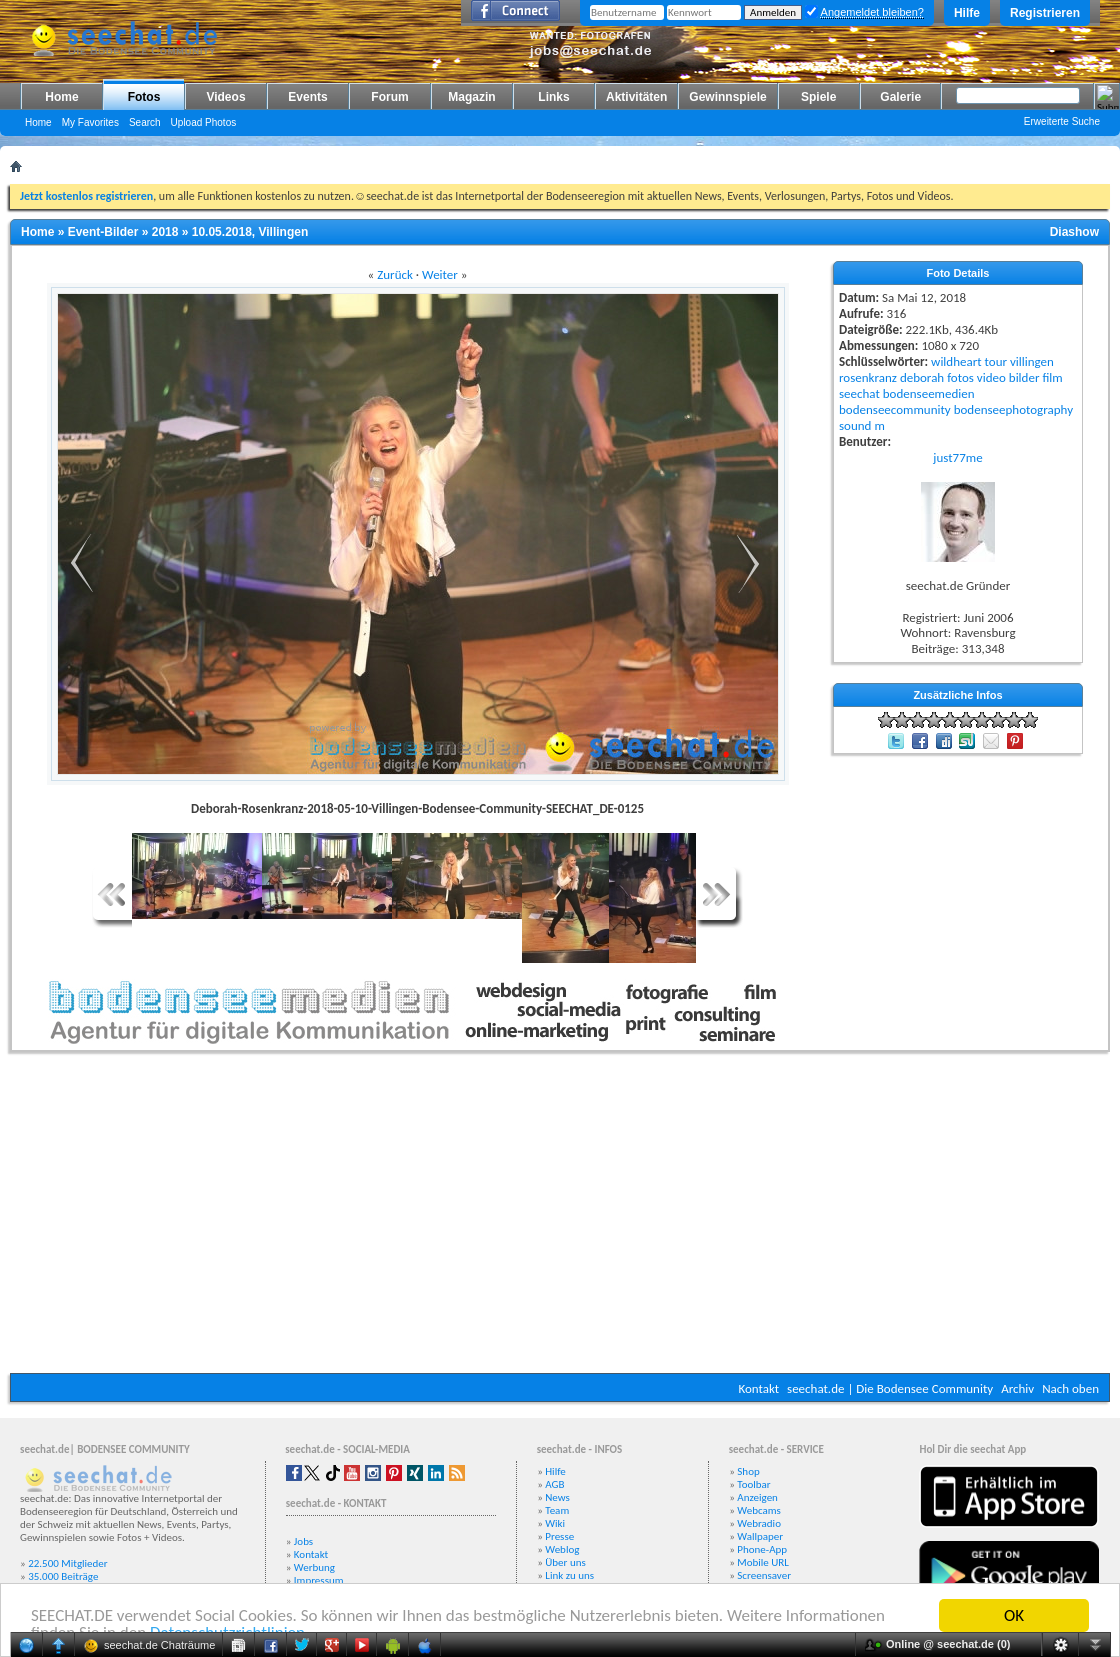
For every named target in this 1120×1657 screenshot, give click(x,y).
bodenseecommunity (895, 409)
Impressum (319, 1580)
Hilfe (967, 13)
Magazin (471, 97)
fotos (960, 377)
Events (307, 97)
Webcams (759, 1510)
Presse (559, 1536)
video (991, 377)
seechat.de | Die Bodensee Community (890, 1388)
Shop (748, 1471)
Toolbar (753, 1484)
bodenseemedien (929, 393)
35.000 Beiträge (63, 1576)
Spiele (818, 97)
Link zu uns (569, 1575)
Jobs (303, 1541)
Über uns (565, 1562)
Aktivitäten (636, 97)
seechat (859, 393)
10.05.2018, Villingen (250, 232)
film (1052, 377)
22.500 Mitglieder (68, 1563)
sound (855, 425)
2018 (165, 232)
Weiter (440, 274)
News (557, 1497)
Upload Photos (204, 122)
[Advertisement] (560, 1218)
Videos (225, 97)
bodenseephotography (1013, 409)
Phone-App (762, 1549)
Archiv (1017, 1388)
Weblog (562, 1549)
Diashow (1074, 232)
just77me (957, 457)
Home (61, 97)
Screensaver (764, 1575)
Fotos (144, 97)
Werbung (314, 1567)
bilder (1024, 377)
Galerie (900, 97)
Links (553, 97)
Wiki (555, 1523)
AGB (554, 1484)
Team (557, 1510)
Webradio (759, 1523)
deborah (922, 377)
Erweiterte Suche (1062, 121)
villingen (1032, 361)
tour (996, 361)
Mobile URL (763, 1562)
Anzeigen (757, 1497)
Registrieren (1045, 13)
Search (145, 122)
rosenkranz (868, 377)
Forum (389, 97)
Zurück (395, 274)
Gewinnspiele (727, 97)
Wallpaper (760, 1536)
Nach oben (1070, 1388)
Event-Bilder (103, 232)
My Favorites (90, 122)
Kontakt (758, 1388)
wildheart (956, 361)
